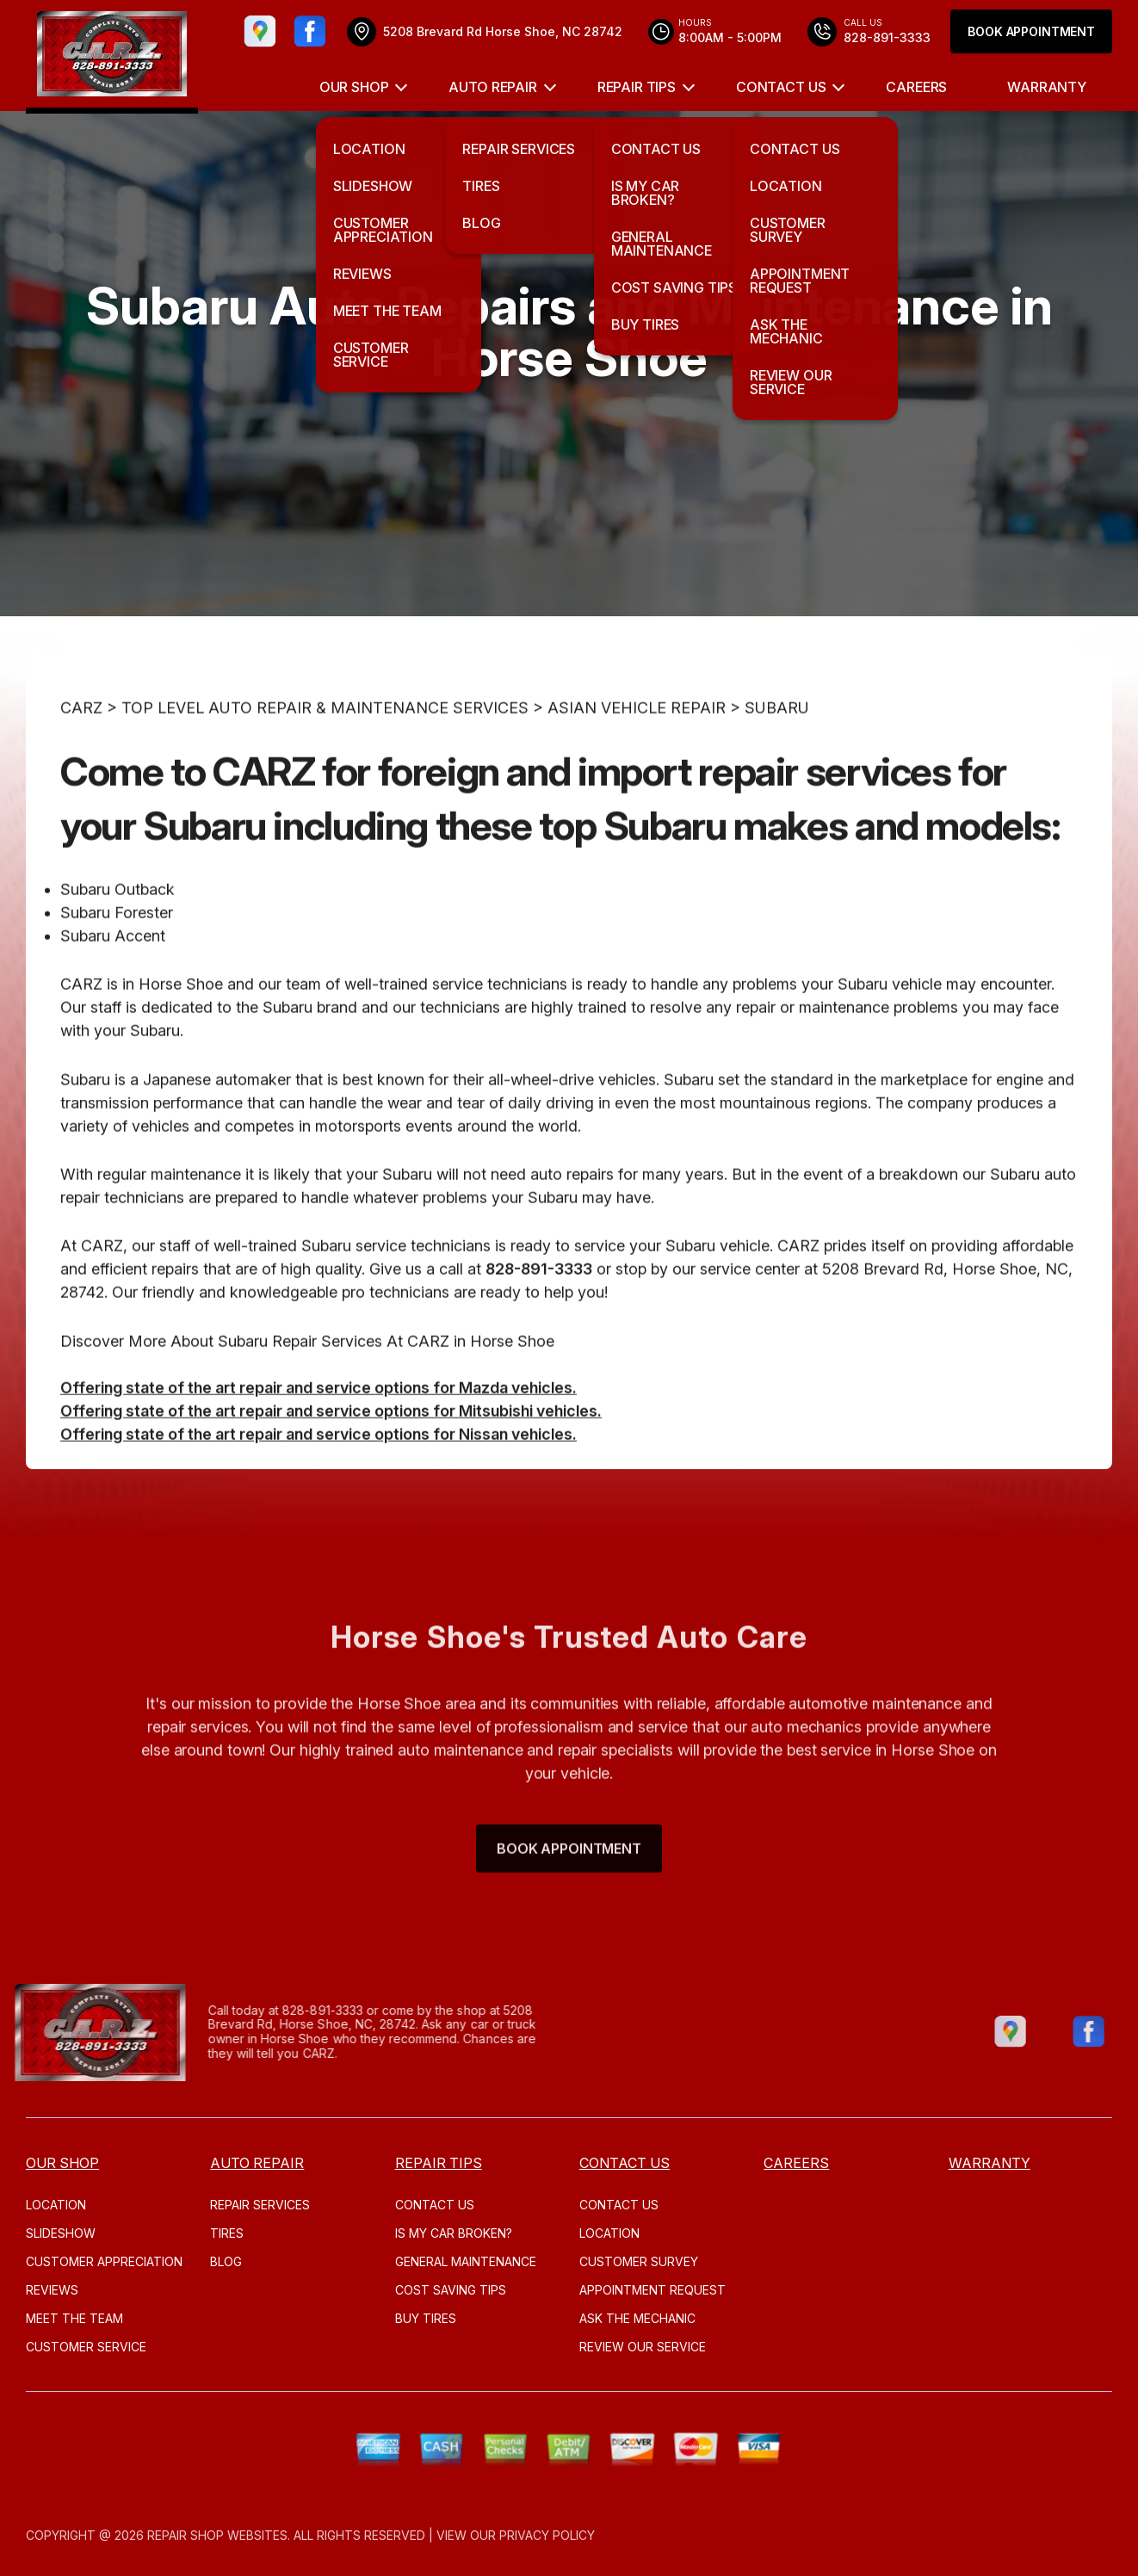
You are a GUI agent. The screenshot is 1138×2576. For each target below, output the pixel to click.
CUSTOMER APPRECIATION (104, 2261)
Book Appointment (1031, 31)
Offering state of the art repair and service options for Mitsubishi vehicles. (331, 1451)
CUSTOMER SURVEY (638, 2261)
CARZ (81, 747)
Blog (226, 2261)
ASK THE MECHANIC (637, 2318)
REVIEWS (52, 2290)
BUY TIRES (425, 2318)
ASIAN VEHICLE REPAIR (636, 747)
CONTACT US (781, 87)
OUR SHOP (354, 87)
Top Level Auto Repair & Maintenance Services (325, 747)
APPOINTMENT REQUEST (652, 2290)
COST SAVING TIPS (450, 2290)
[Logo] (112, 57)
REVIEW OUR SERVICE (642, 2346)
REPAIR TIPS (636, 87)
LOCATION (56, 2204)
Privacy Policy (547, 2535)
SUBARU (777, 747)
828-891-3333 (539, 1309)
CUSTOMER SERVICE (86, 2346)
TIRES (227, 2233)
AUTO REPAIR (492, 87)
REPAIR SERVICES (260, 2204)
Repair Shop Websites (217, 2535)
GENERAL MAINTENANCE (465, 2261)
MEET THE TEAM (74, 2318)
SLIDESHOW (61, 2233)
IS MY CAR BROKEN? (453, 2233)
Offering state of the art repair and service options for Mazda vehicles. (318, 1427)
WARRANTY (1046, 87)
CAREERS (916, 87)
